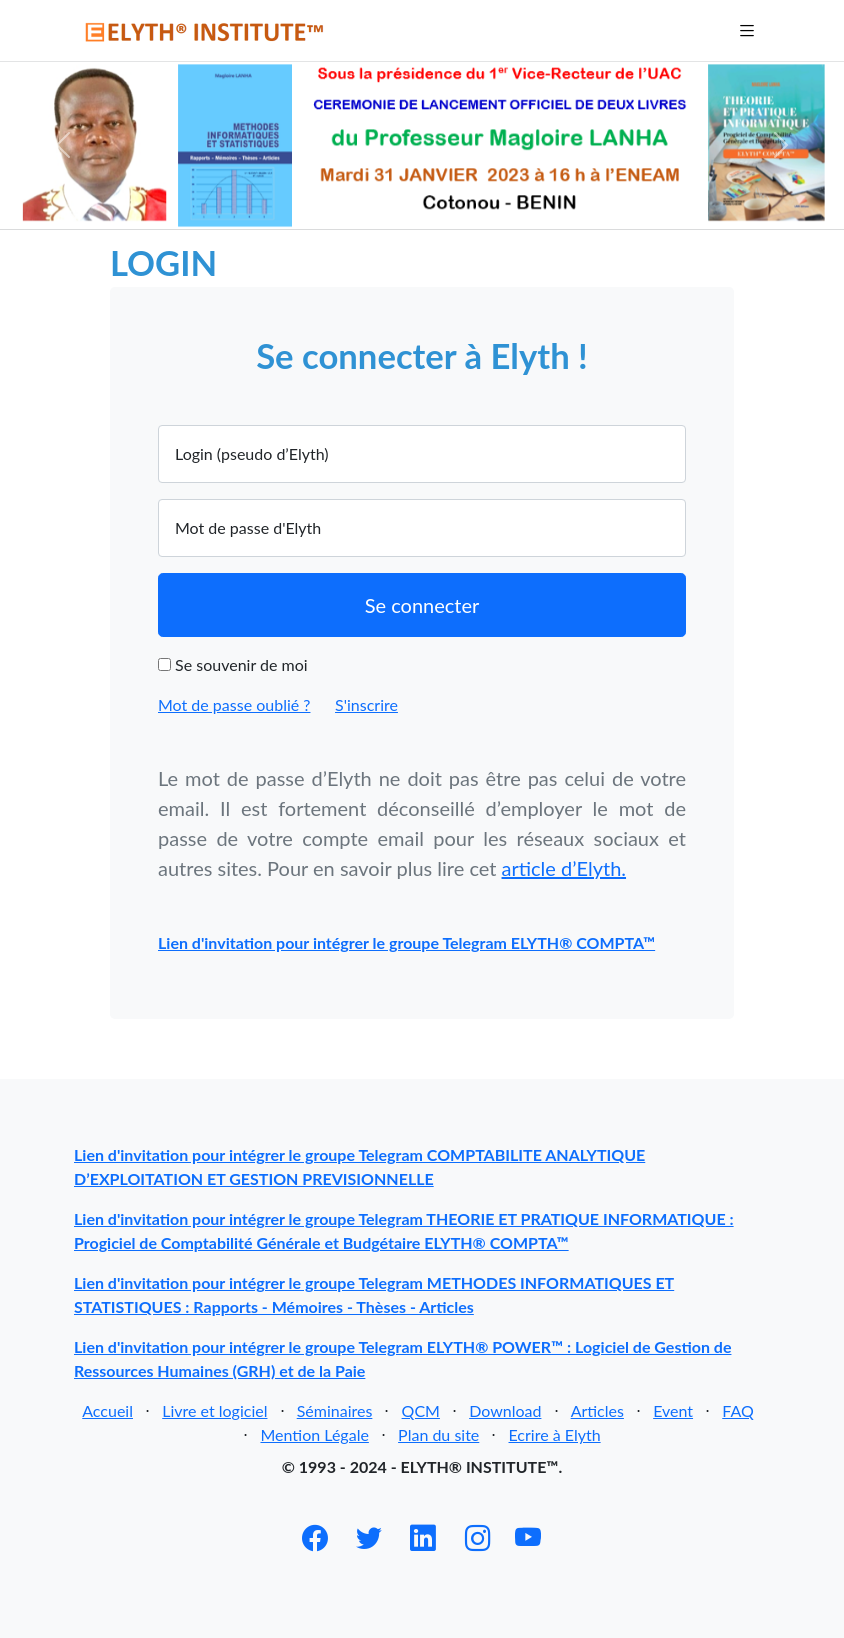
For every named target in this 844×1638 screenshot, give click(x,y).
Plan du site (438, 1434)
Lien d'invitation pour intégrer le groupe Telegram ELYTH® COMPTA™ (406, 942)
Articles (597, 1410)
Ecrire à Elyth (555, 1434)
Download (505, 1410)
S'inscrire (366, 704)
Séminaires (335, 1410)
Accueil (107, 1410)
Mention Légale (314, 1434)
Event (673, 1410)
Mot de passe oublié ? (234, 704)
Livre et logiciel (214, 1410)
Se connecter (422, 605)
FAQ (737, 1410)
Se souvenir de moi (241, 664)
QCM (421, 1410)
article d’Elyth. (564, 868)
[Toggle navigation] (745, 30)
